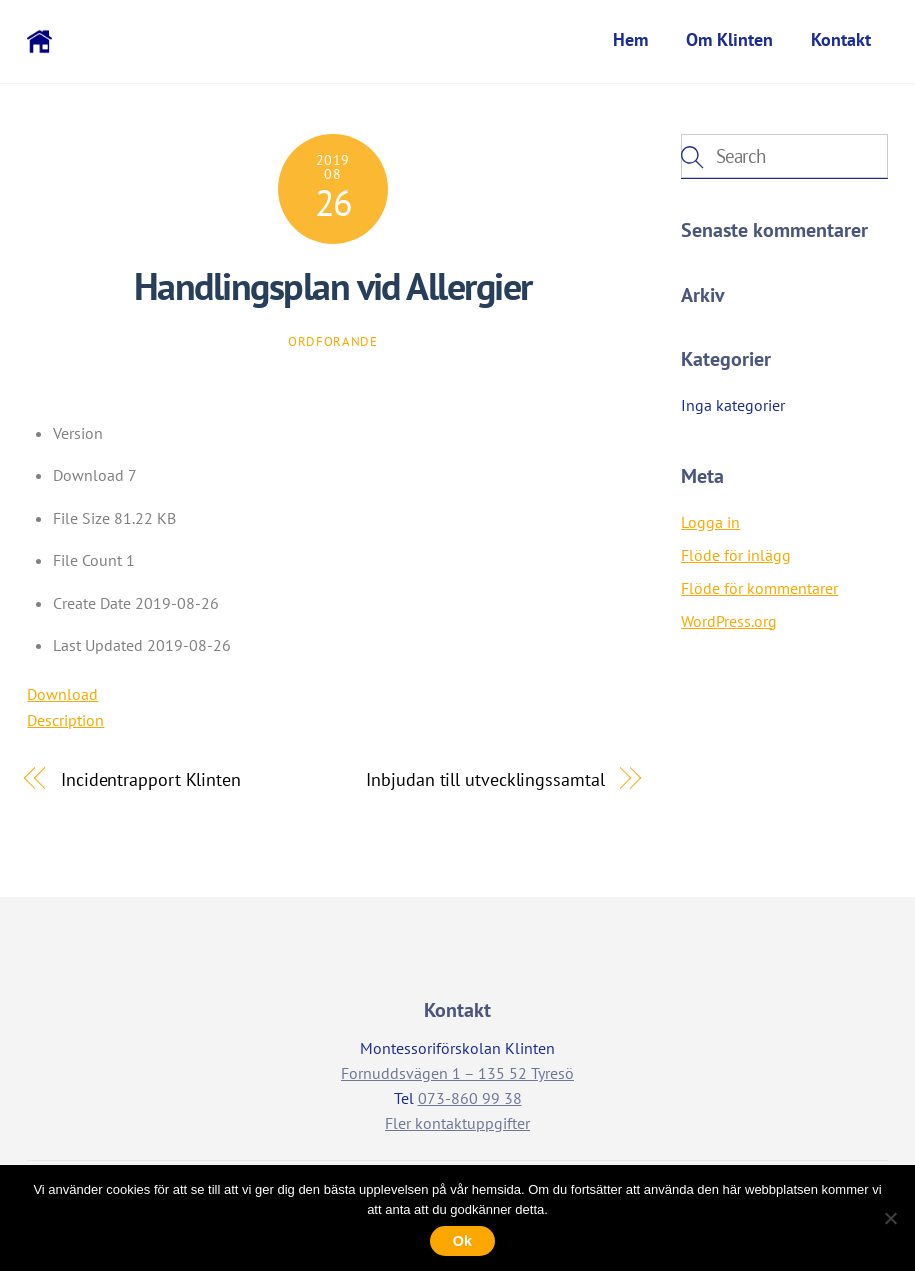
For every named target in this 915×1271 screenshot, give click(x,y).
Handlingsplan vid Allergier (333, 288)
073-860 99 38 (470, 1100)
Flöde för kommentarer (759, 590)
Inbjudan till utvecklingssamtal (485, 780)
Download (62, 696)
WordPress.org (729, 623)
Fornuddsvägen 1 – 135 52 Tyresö (457, 1075)
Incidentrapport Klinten (151, 780)
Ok (462, 1241)
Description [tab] (65, 722)
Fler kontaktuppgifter (457, 1125)
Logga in (710, 524)
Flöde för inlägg (736, 557)
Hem (630, 39)
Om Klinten (729, 39)
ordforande (332, 343)
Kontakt (841, 39)
